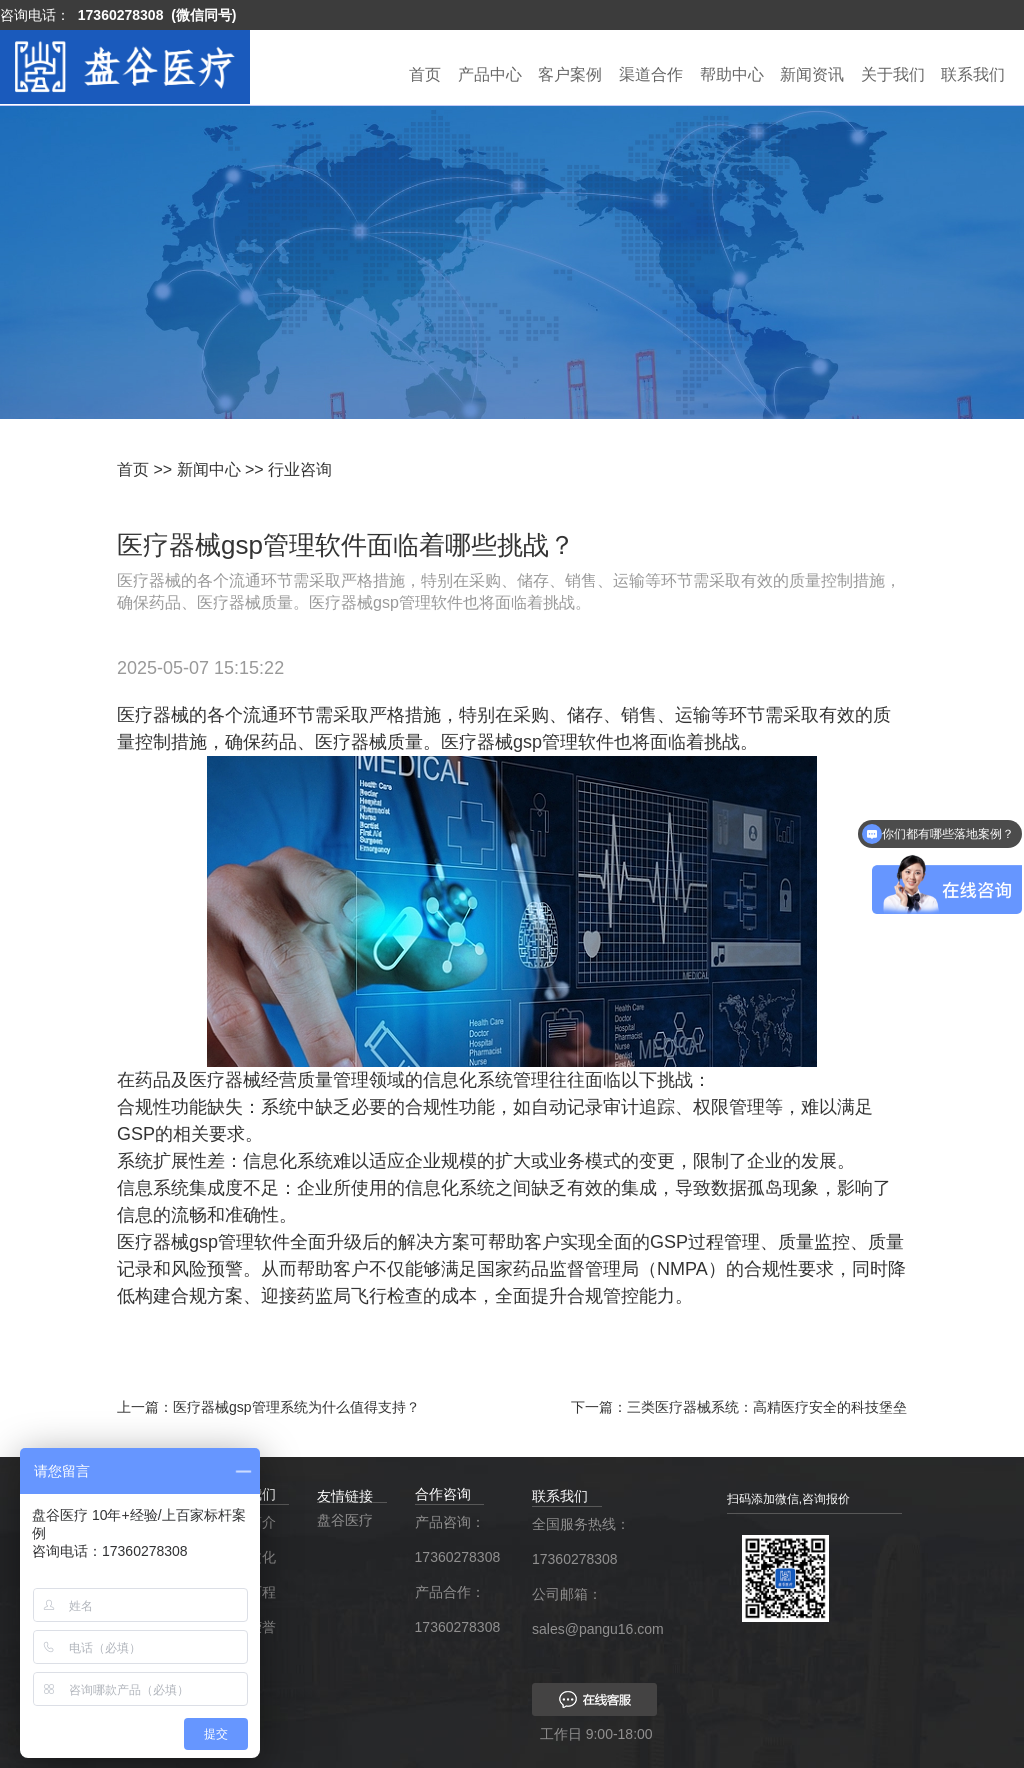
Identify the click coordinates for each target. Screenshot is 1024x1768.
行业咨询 (300, 469)
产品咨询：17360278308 (453, 1539)
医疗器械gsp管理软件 (527, 742)
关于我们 (893, 74)
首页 (425, 74)
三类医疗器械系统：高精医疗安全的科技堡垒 (767, 1407)
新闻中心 (209, 469)
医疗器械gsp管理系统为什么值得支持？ (296, 1407)
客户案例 (570, 74)
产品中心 (490, 74)
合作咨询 (443, 1494)
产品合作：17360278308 (453, 1609)
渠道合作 (651, 74)
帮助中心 (732, 74)
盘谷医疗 (345, 1520)
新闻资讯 (812, 74)
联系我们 (973, 74)
